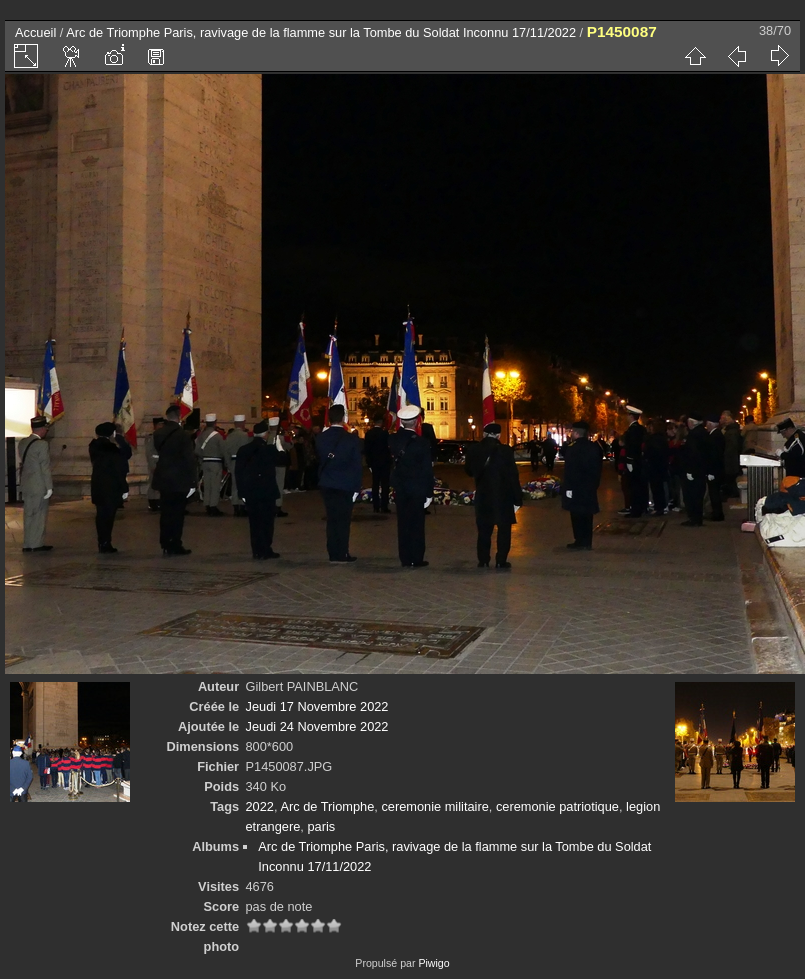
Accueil (35, 32)
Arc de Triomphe (327, 806)
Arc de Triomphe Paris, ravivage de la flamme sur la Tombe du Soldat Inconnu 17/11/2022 (321, 32)
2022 (260, 806)
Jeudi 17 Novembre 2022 (317, 706)
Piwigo (433, 963)
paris (321, 826)
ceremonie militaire (434, 806)
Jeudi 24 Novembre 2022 (317, 726)
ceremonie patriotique (557, 806)
